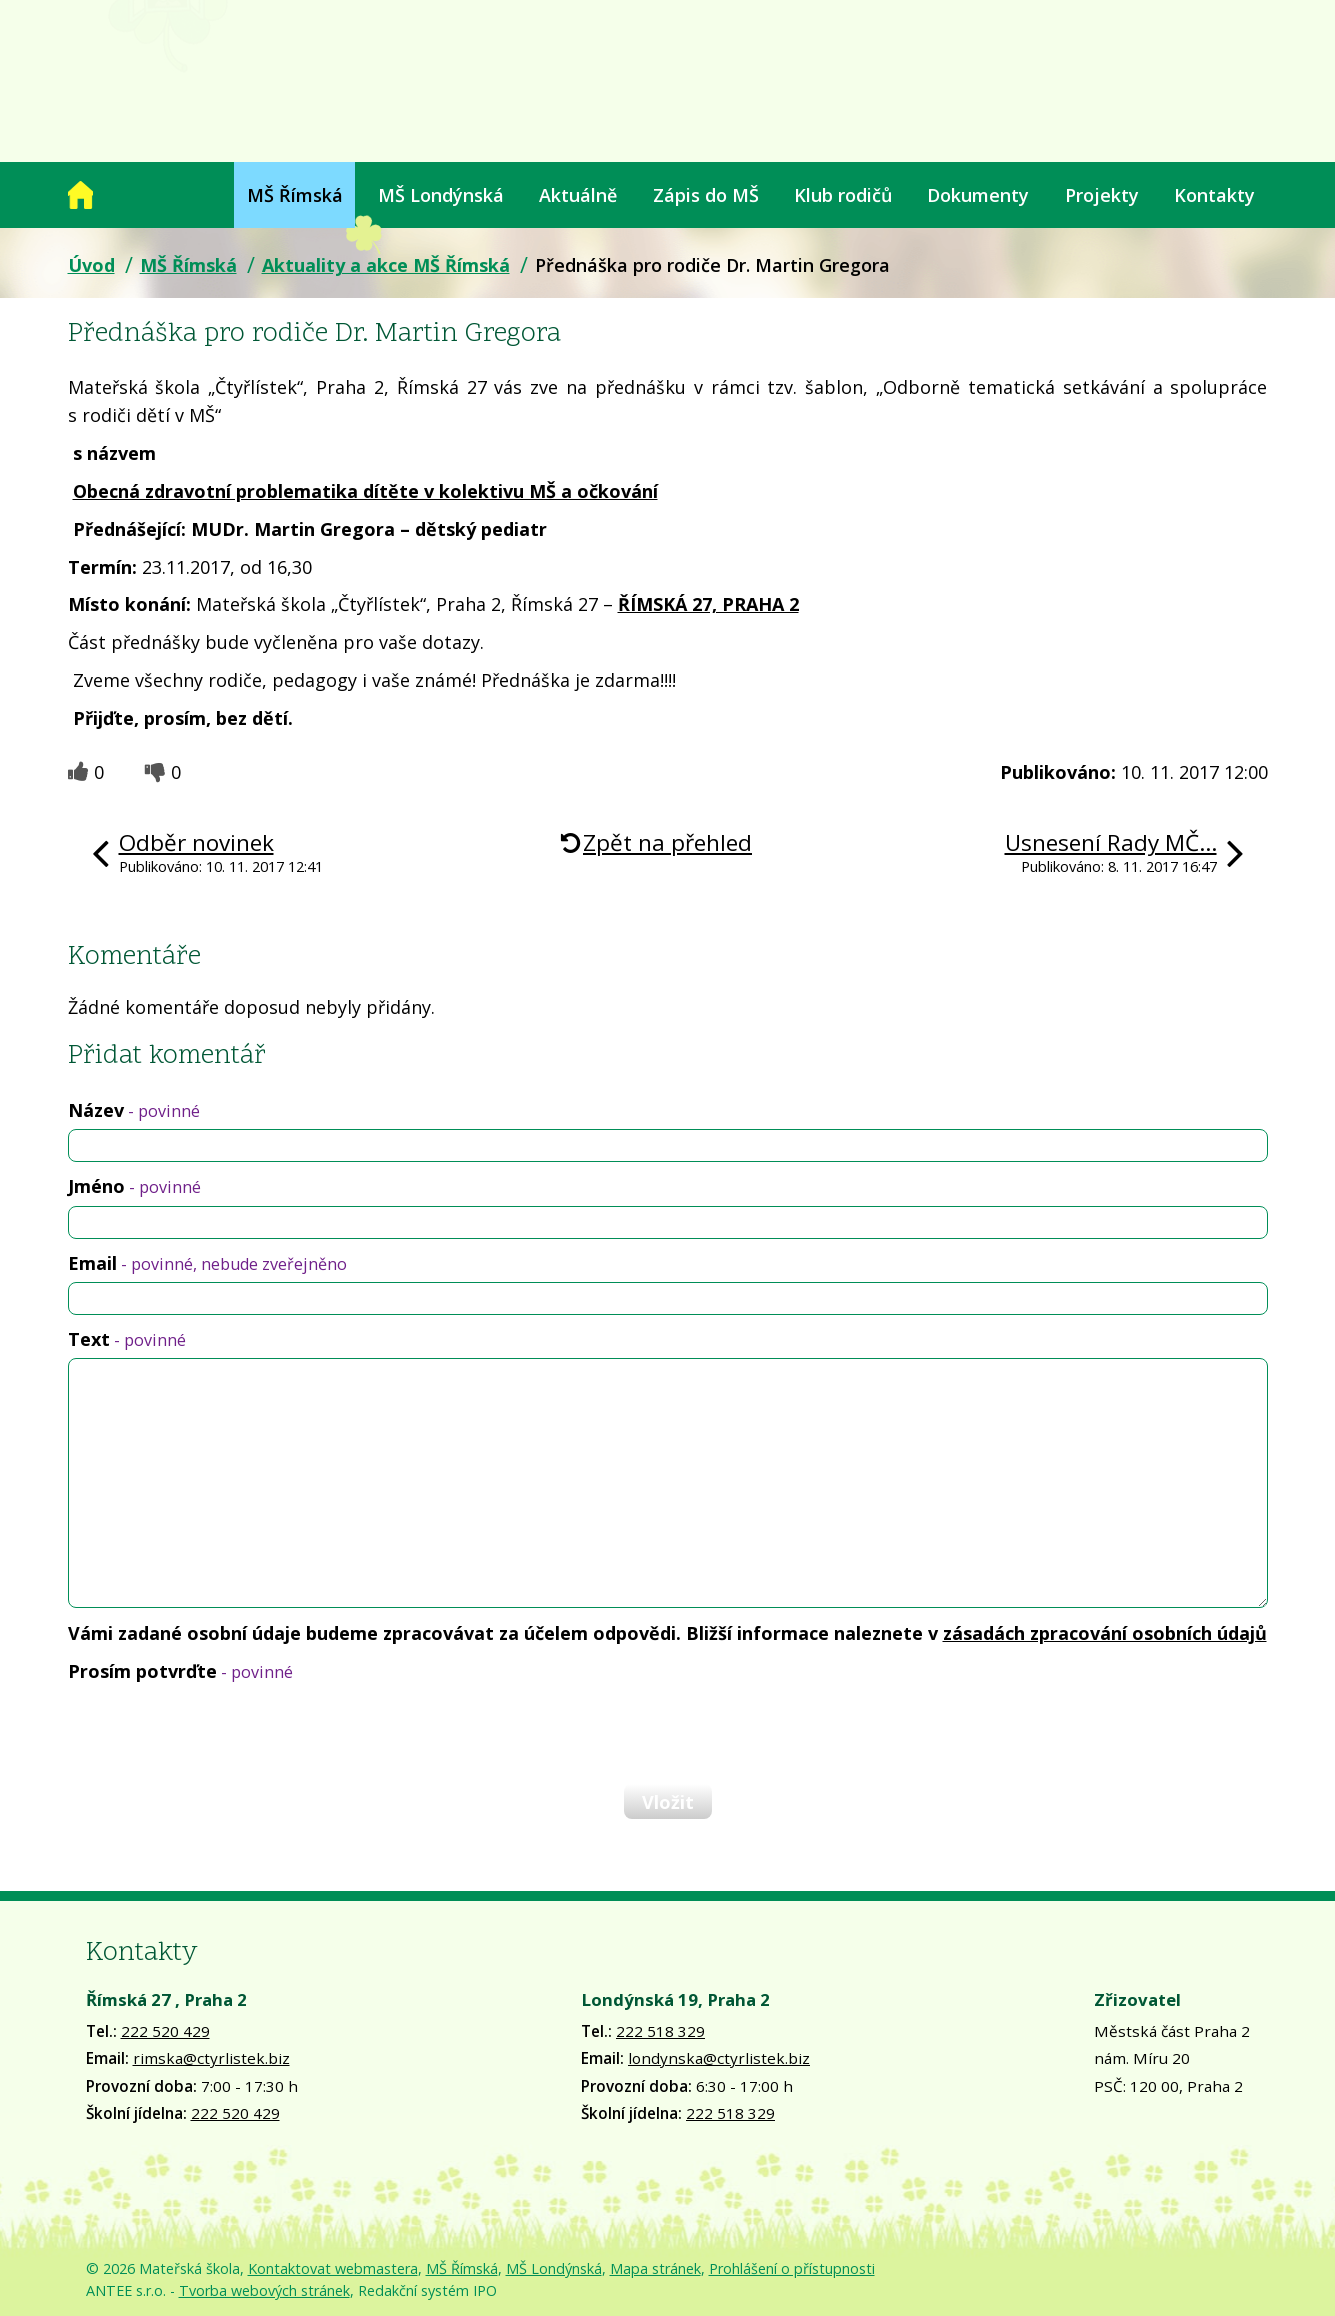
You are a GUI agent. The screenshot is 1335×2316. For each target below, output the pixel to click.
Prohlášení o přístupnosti (792, 2268)
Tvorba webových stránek (264, 2290)
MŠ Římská (295, 195)
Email (207, 1263)
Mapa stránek (655, 2268)
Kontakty (1214, 195)
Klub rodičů (843, 195)
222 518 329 (660, 2031)
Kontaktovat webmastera (333, 2268)
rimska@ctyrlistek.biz (211, 2058)
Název (134, 1110)
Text (127, 1339)
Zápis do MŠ (706, 195)
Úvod (80, 195)
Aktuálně (578, 195)
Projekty (1102, 195)
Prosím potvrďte (180, 1671)
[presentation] (220, 1733)
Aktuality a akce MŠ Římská (386, 265)
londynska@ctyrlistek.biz (719, 2058)
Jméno (134, 1186)
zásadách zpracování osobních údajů (1105, 1633)
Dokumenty (978, 195)
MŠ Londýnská (441, 195)
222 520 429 (165, 2031)
